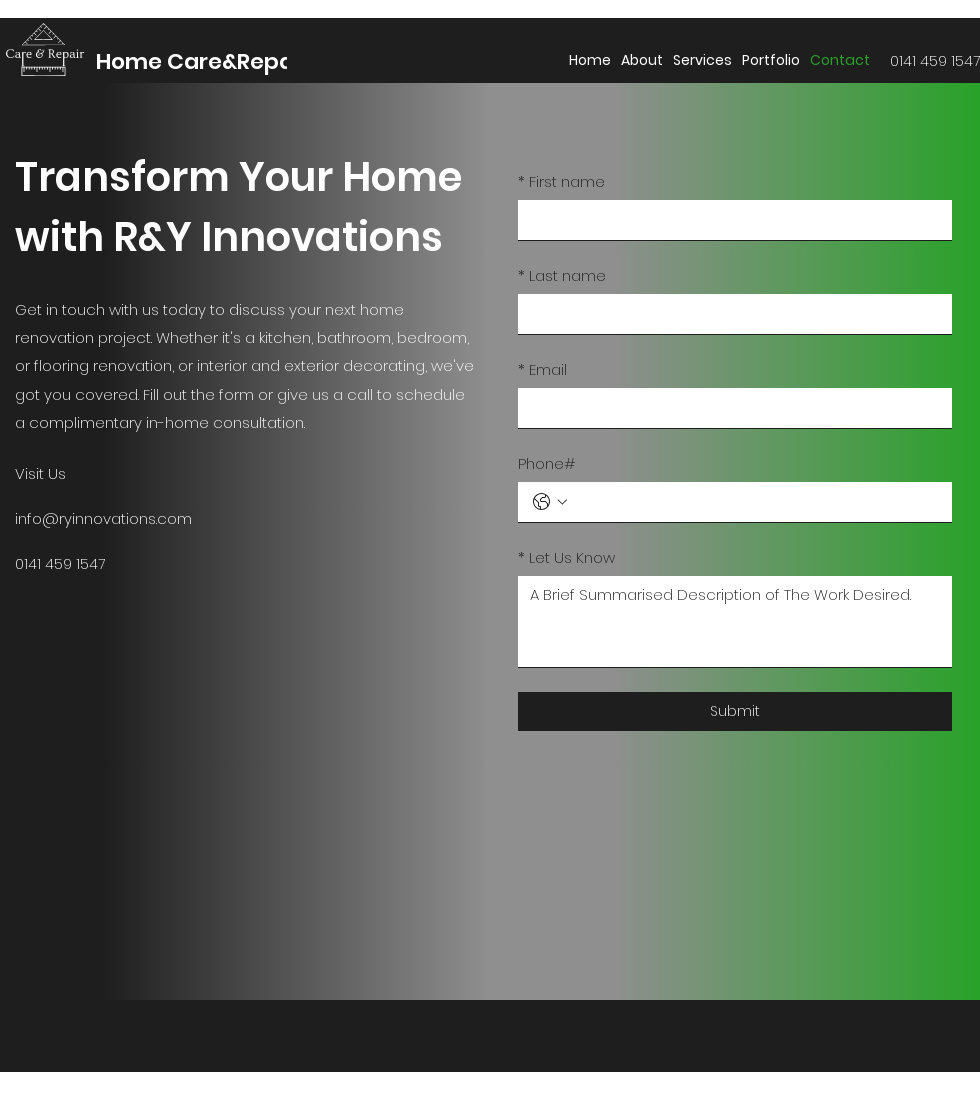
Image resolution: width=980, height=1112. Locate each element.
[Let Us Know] (735, 621)
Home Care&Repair (202, 61)
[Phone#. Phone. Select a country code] (550, 502)
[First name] (729, 220)
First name (561, 181)
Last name (562, 275)
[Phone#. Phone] (755, 502)
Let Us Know (566, 557)
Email (542, 369)
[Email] (729, 408)
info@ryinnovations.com (103, 518)
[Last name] (729, 314)
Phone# (547, 463)
